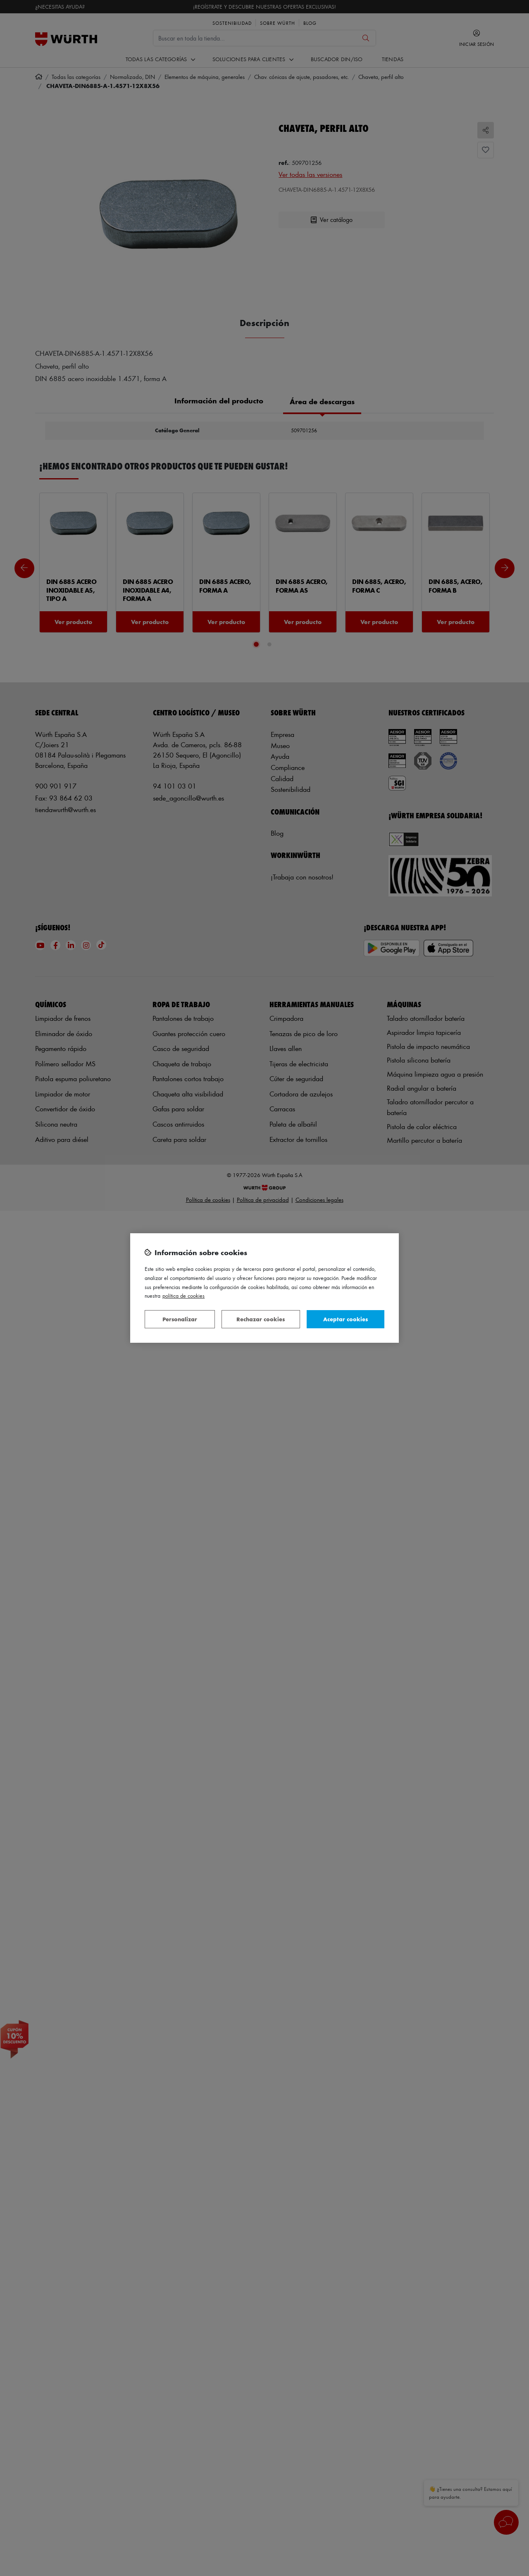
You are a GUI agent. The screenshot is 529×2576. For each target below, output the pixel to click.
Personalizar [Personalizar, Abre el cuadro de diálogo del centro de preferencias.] (179, 1319)
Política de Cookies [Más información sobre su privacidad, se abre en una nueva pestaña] (183, 1295)
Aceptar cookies (345, 1319)
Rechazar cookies (260, 1319)
